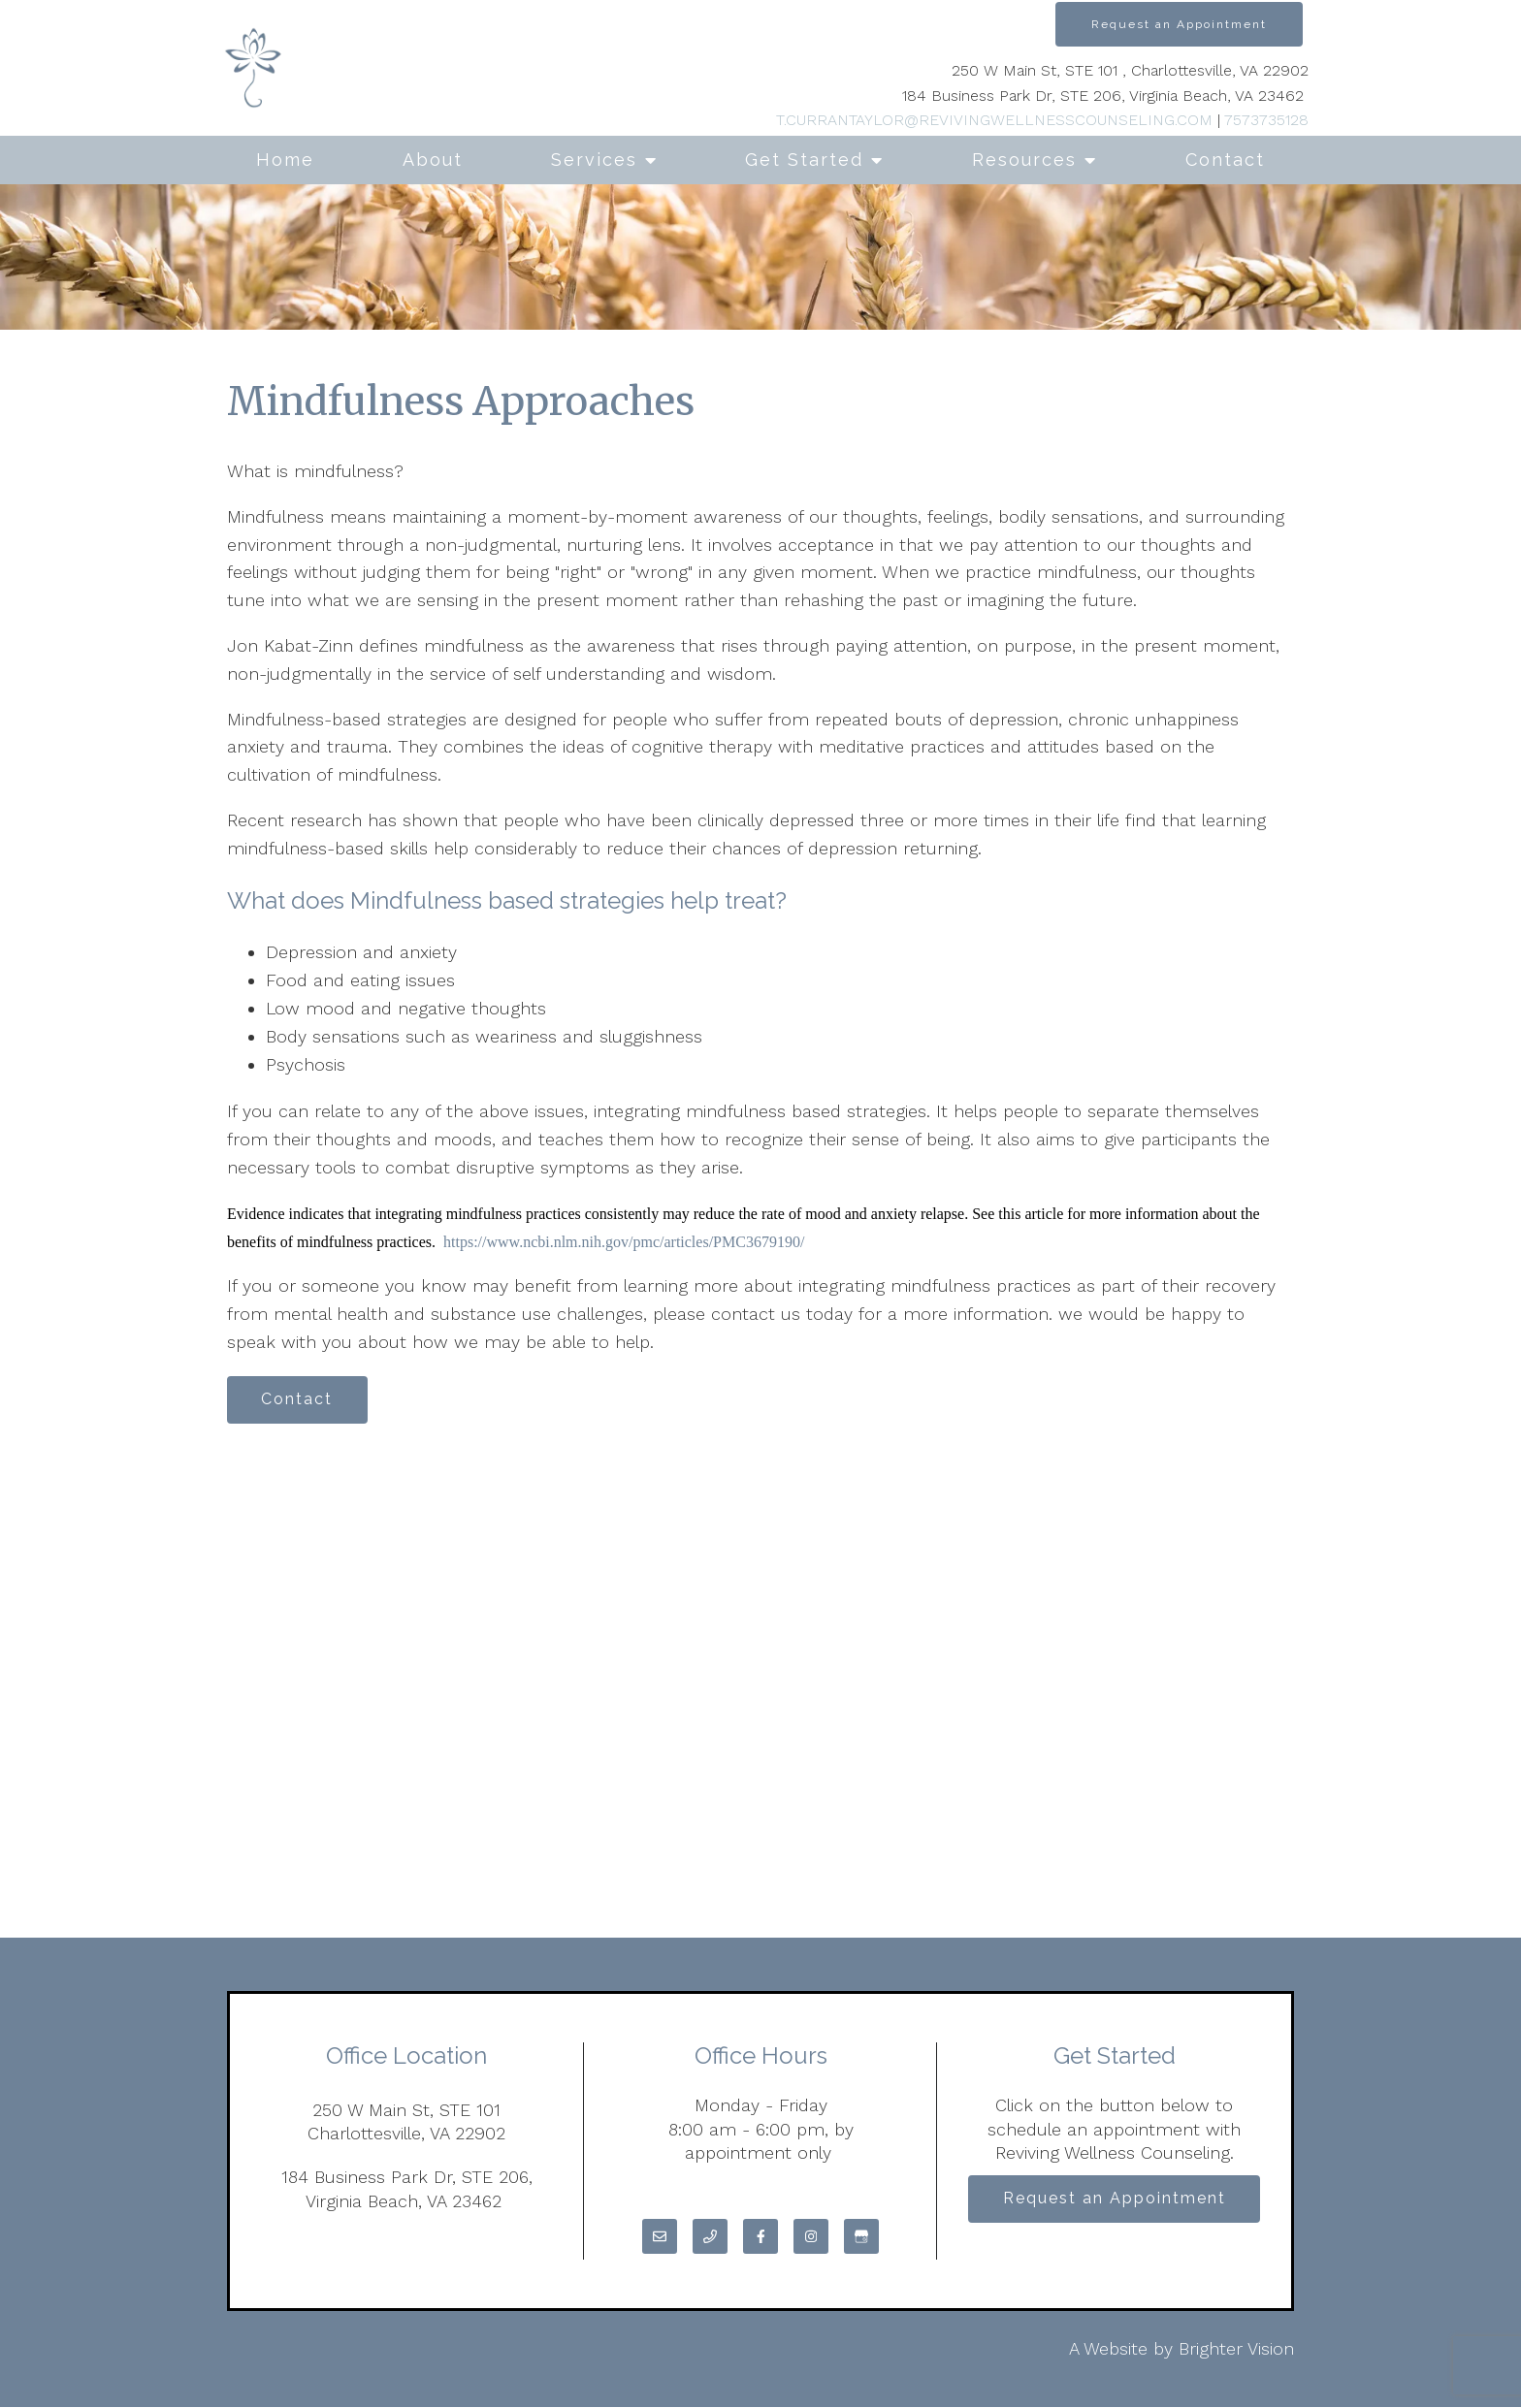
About (433, 159)
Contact (1225, 159)
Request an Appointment (1179, 24)
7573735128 (1266, 120)
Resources (1024, 159)
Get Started (804, 159)
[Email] (659, 2237)
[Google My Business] (861, 2237)
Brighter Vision (1236, 2349)
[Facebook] (760, 2237)
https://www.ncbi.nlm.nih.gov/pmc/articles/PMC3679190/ (623, 1242)
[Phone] (710, 2237)
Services (594, 159)
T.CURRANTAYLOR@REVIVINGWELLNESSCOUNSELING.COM (994, 120)
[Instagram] (810, 2237)
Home (285, 159)
